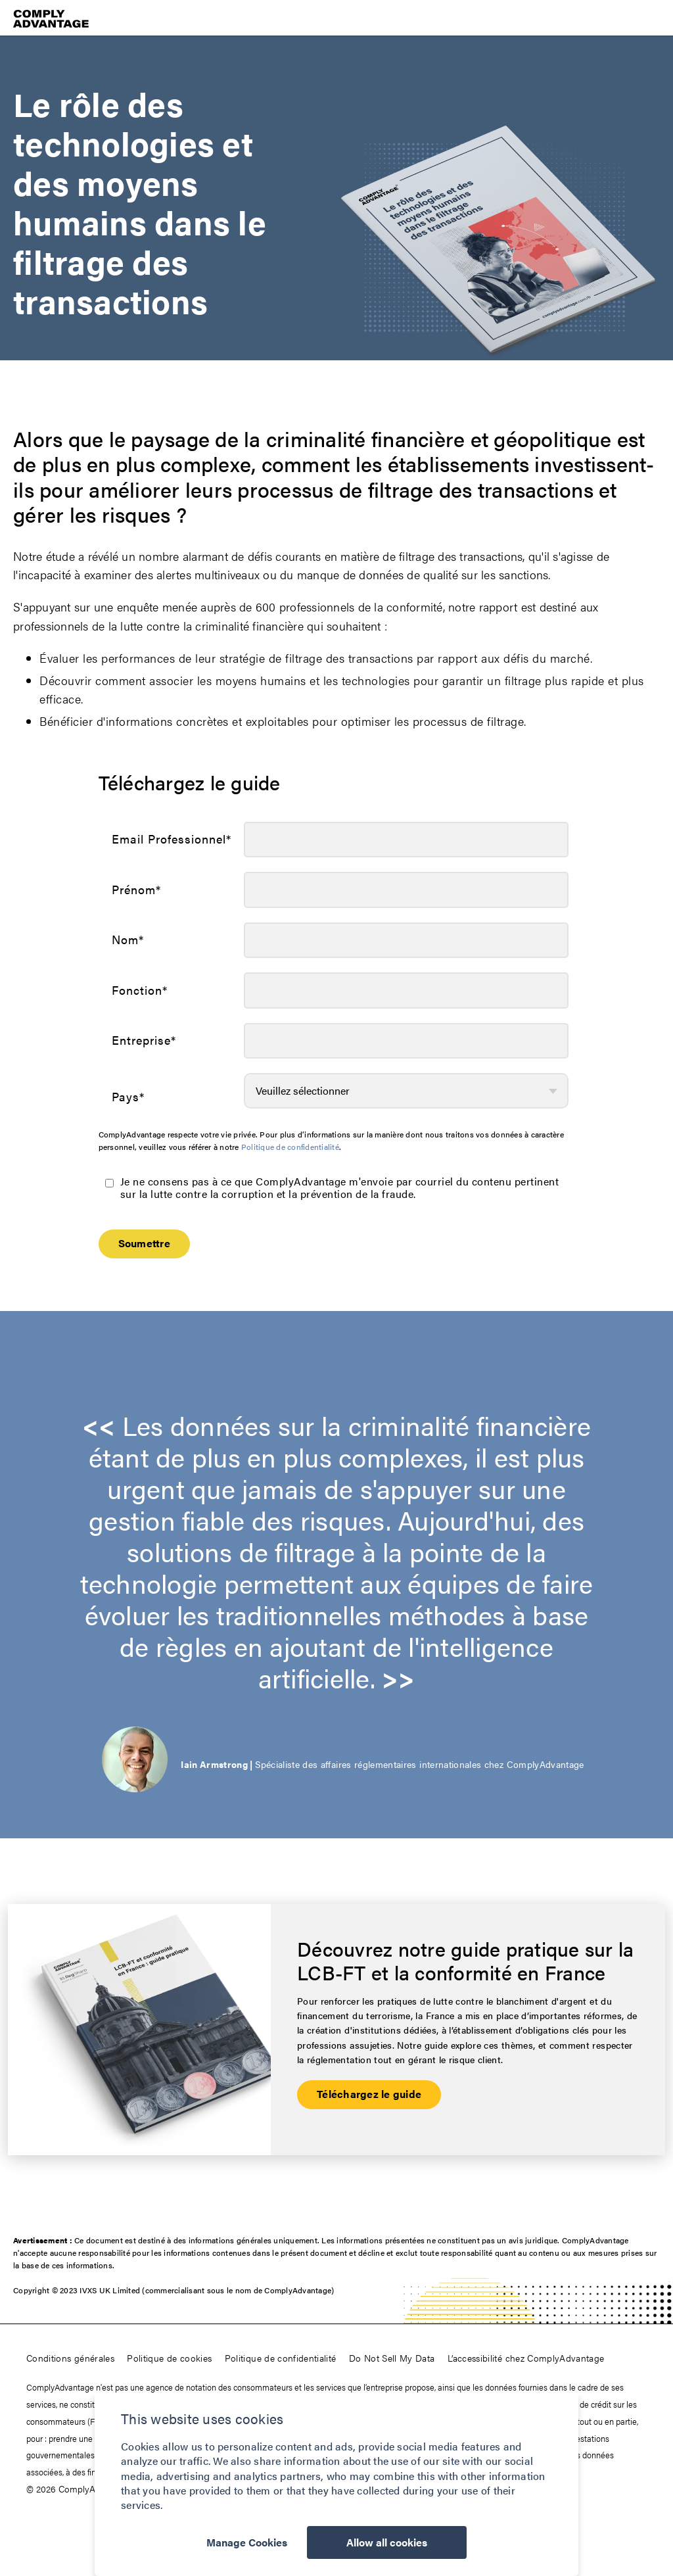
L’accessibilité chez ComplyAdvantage (526, 2357)
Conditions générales (70, 2357)
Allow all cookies (387, 2542)
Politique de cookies (169, 2357)
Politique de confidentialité (290, 1147)
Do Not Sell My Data (392, 2357)
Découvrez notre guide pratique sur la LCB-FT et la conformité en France (465, 1960)
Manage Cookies (246, 2542)
